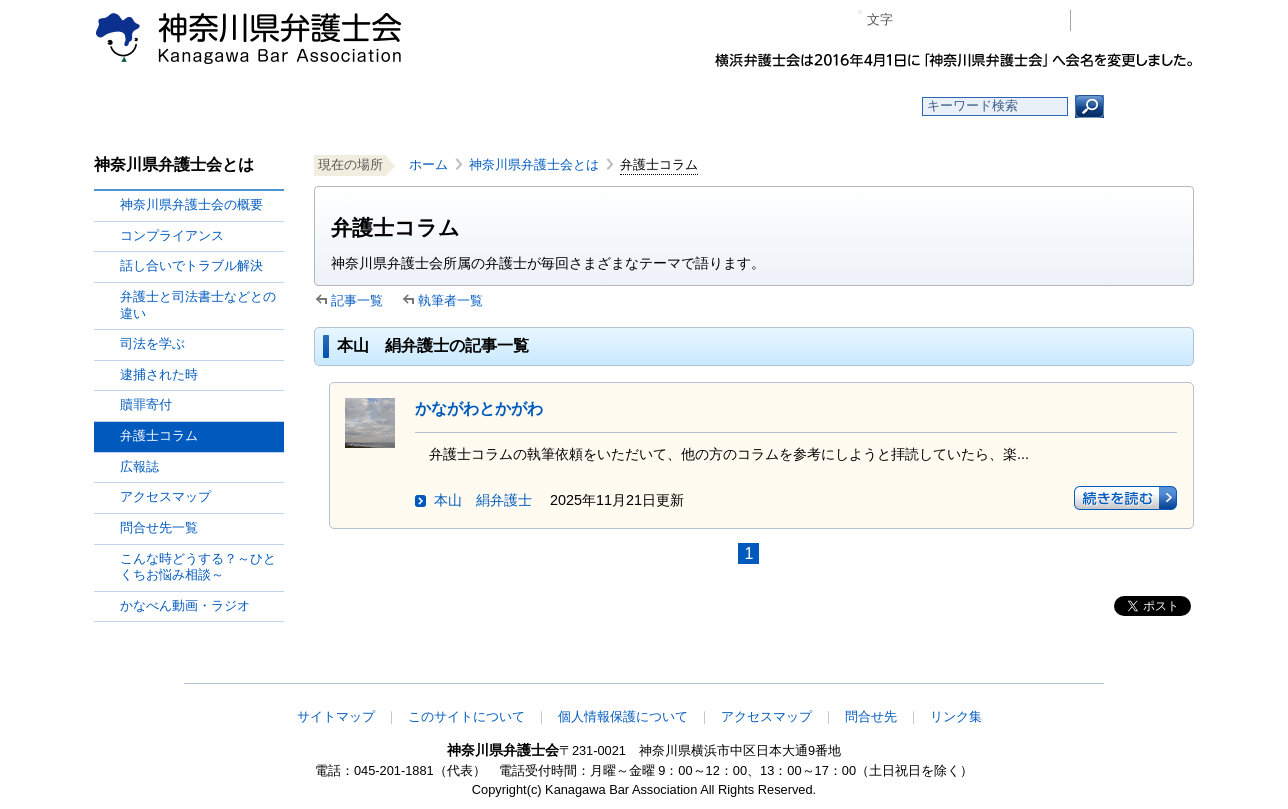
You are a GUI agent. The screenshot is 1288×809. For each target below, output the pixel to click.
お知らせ (401, 106)
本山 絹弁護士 (483, 500)
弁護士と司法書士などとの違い (198, 305)
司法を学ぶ (152, 343)
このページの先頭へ (1131, 670)
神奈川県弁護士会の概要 (191, 204)
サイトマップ (336, 716)
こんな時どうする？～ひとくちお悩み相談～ (198, 567)
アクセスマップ (165, 496)
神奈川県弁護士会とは (534, 164)
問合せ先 (871, 716)
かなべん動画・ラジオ (185, 605)
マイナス (916, 20)
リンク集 (956, 716)
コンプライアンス (172, 235)
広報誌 (139, 466)
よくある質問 (837, 106)
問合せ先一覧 (159, 527)
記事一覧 (357, 300)
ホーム (256, 106)
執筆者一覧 (450, 300)
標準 (947, 20)
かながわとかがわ (479, 408)
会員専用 (1137, 20)
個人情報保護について (623, 716)
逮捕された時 (159, 374)
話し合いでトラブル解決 (191, 265)
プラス (977, 20)
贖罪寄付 (146, 404)
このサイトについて (466, 716)
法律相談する (691, 106)
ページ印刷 (1026, 20)
